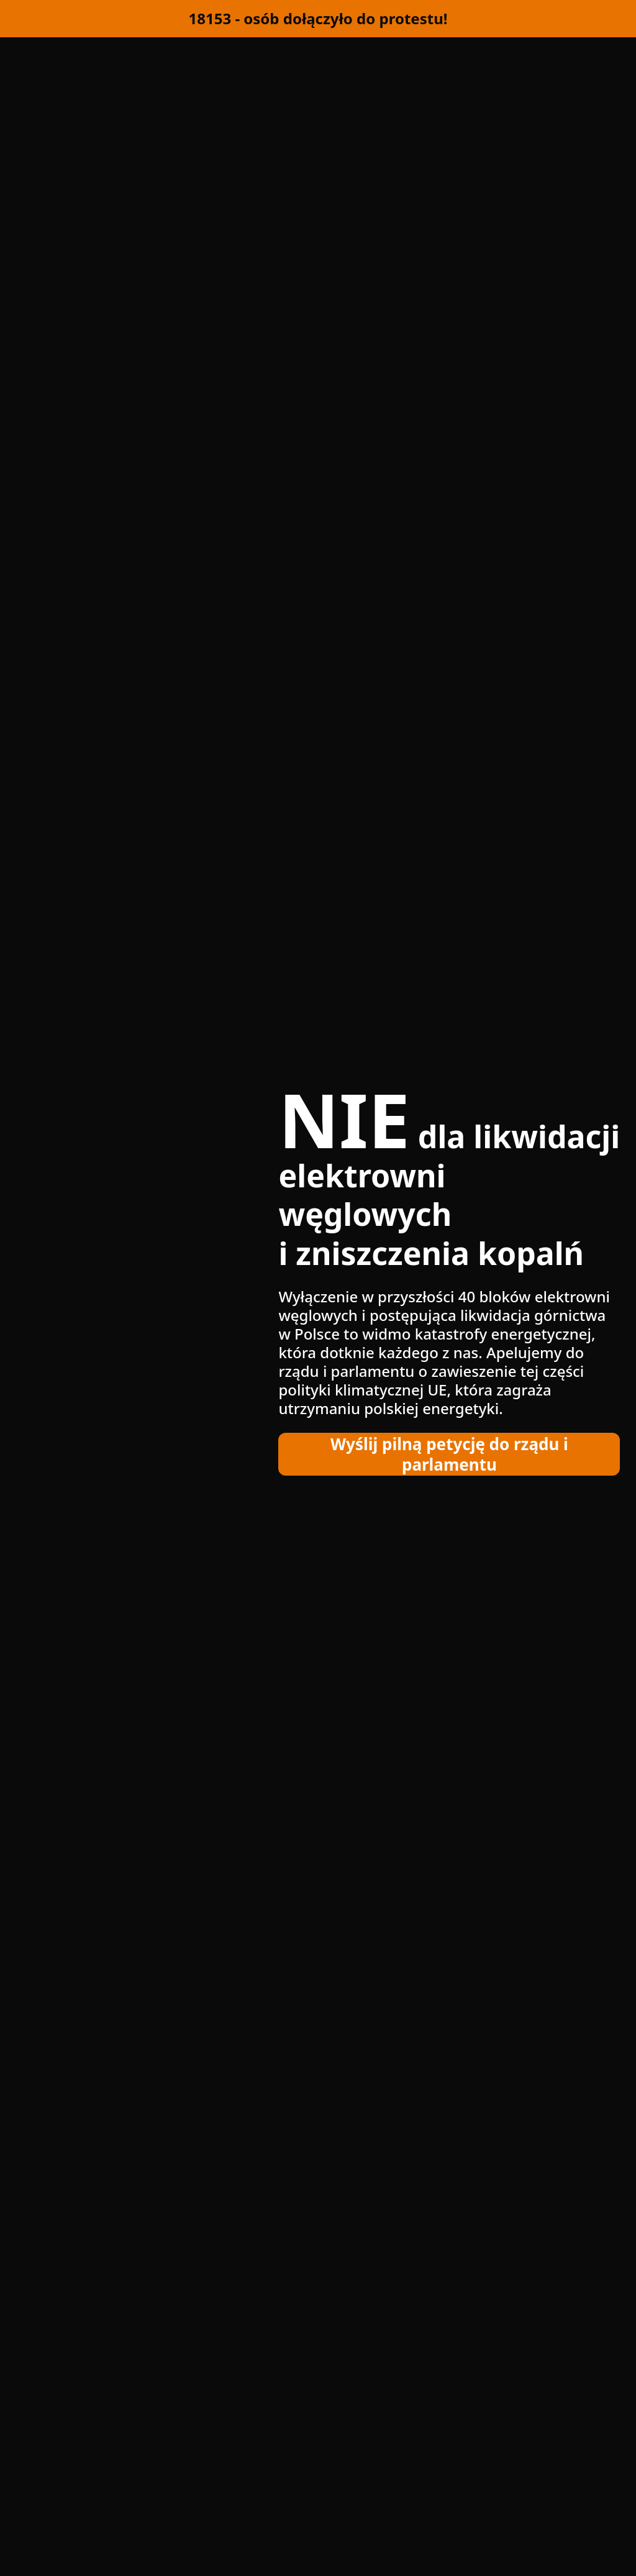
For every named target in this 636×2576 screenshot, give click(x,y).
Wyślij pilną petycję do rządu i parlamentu (449, 1454)
